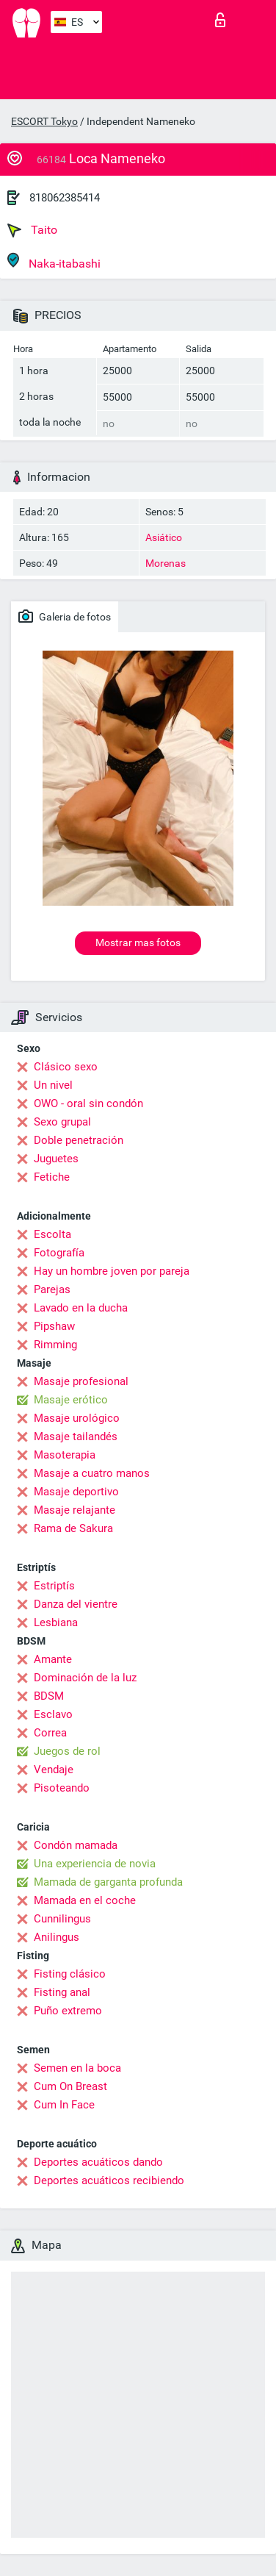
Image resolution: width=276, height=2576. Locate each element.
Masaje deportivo (76, 1491)
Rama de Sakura (73, 1528)
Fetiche (52, 1177)
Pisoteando (62, 1788)
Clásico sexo (66, 1066)
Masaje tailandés (75, 1436)
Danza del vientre (75, 1604)
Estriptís (54, 1585)
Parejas (52, 1289)
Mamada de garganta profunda (108, 1882)
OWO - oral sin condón (88, 1103)
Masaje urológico (77, 1418)
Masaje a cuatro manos (92, 1473)
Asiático (163, 537)
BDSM (49, 1696)
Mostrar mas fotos (138, 942)
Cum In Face (64, 2104)
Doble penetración (78, 1140)
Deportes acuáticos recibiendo (109, 2180)
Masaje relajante (74, 1510)
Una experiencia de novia (95, 1863)
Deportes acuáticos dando (98, 2162)
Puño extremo (68, 2010)
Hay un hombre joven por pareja (111, 1271)
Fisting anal (62, 1992)
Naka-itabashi (54, 261)
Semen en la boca (77, 2068)
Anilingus (56, 1937)
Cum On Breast (70, 2086)
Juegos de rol (67, 1751)
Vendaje (53, 1769)
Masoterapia (64, 1454)
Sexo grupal (62, 1121)
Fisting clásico (70, 1974)
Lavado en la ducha (81, 1307)
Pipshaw (54, 1326)
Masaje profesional (81, 1381)
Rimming (55, 1344)
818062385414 (64, 197)
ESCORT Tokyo (44, 121)
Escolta (52, 1234)
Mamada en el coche (85, 1900)
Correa (50, 1732)
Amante (53, 1659)
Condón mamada (75, 1845)
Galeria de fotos (64, 616)
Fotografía (59, 1252)
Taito (32, 230)
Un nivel (53, 1085)
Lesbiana (56, 1622)
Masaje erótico (71, 1399)
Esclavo (53, 1714)
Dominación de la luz (85, 1677)
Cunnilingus (62, 1918)
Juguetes (56, 1158)
